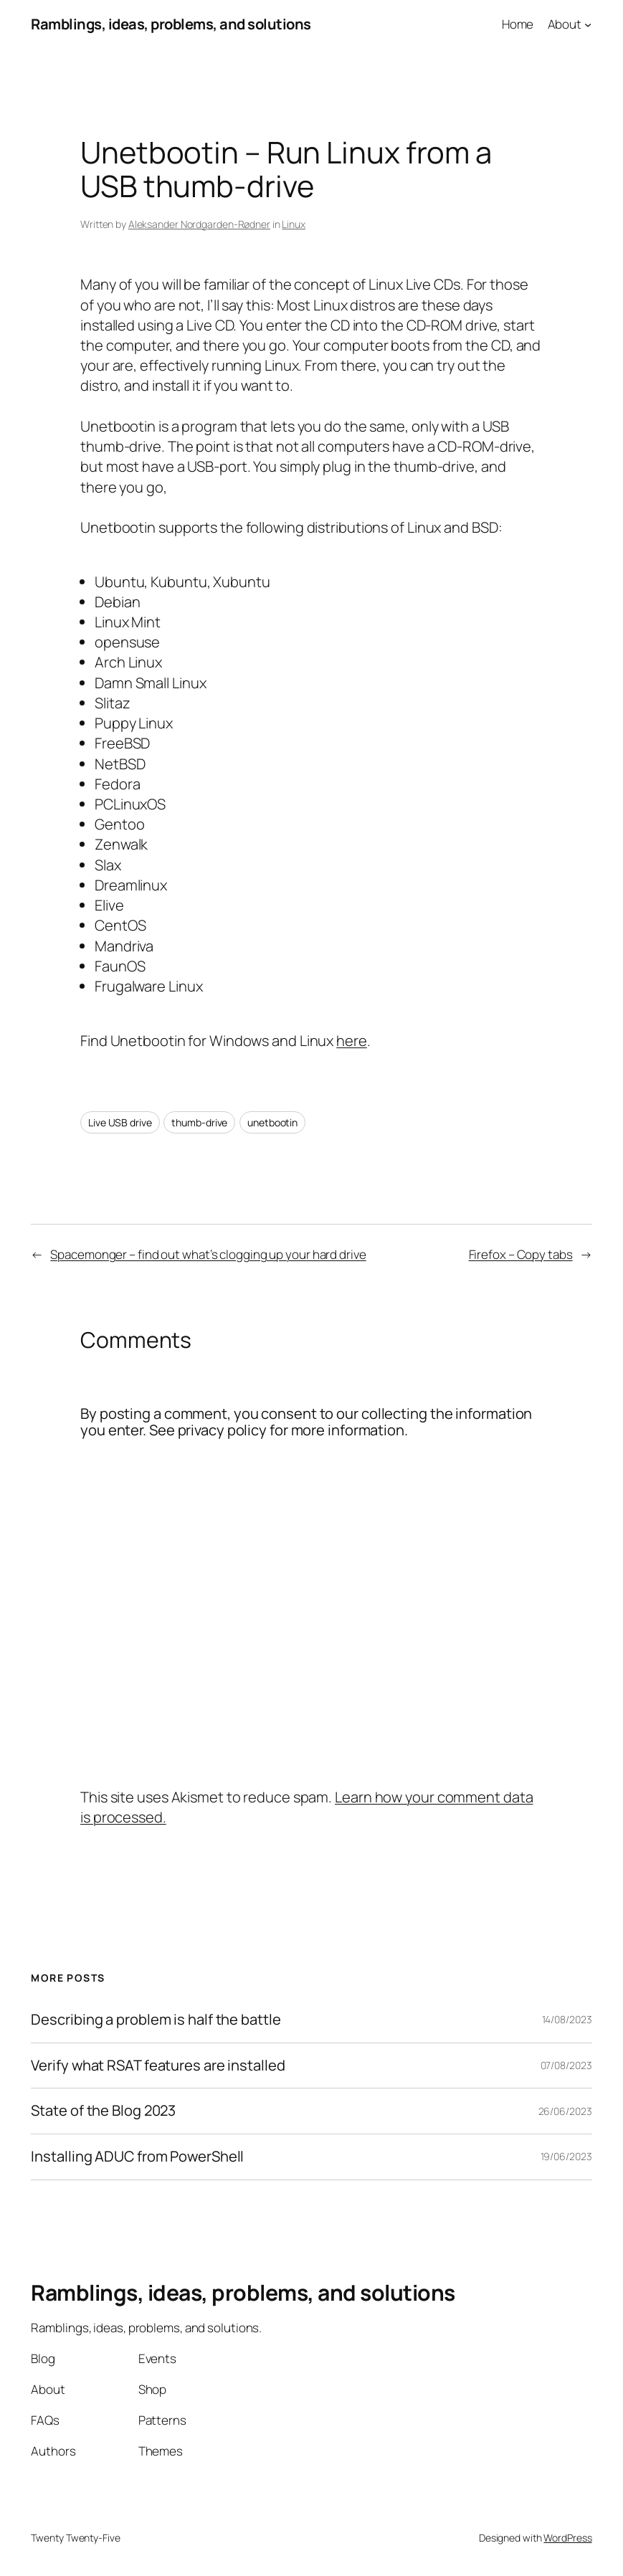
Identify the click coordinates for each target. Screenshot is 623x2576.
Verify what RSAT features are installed (158, 2066)
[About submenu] (587, 24)
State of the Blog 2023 (103, 2111)
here (351, 1040)
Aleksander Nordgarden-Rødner (199, 224)
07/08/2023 (566, 2065)
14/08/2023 (567, 2019)
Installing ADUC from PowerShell (137, 2157)
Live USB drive (120, 1122)
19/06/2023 (566, 2156)
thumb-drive (199, 1122)
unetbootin (272, 1122)
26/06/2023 (565, 2111)
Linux (293, 224)
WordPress (567, 2537)
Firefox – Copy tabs (521, 1254)
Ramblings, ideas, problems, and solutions (171, 24)
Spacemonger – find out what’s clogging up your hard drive (208, 1254)
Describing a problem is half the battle (155, 2020)
